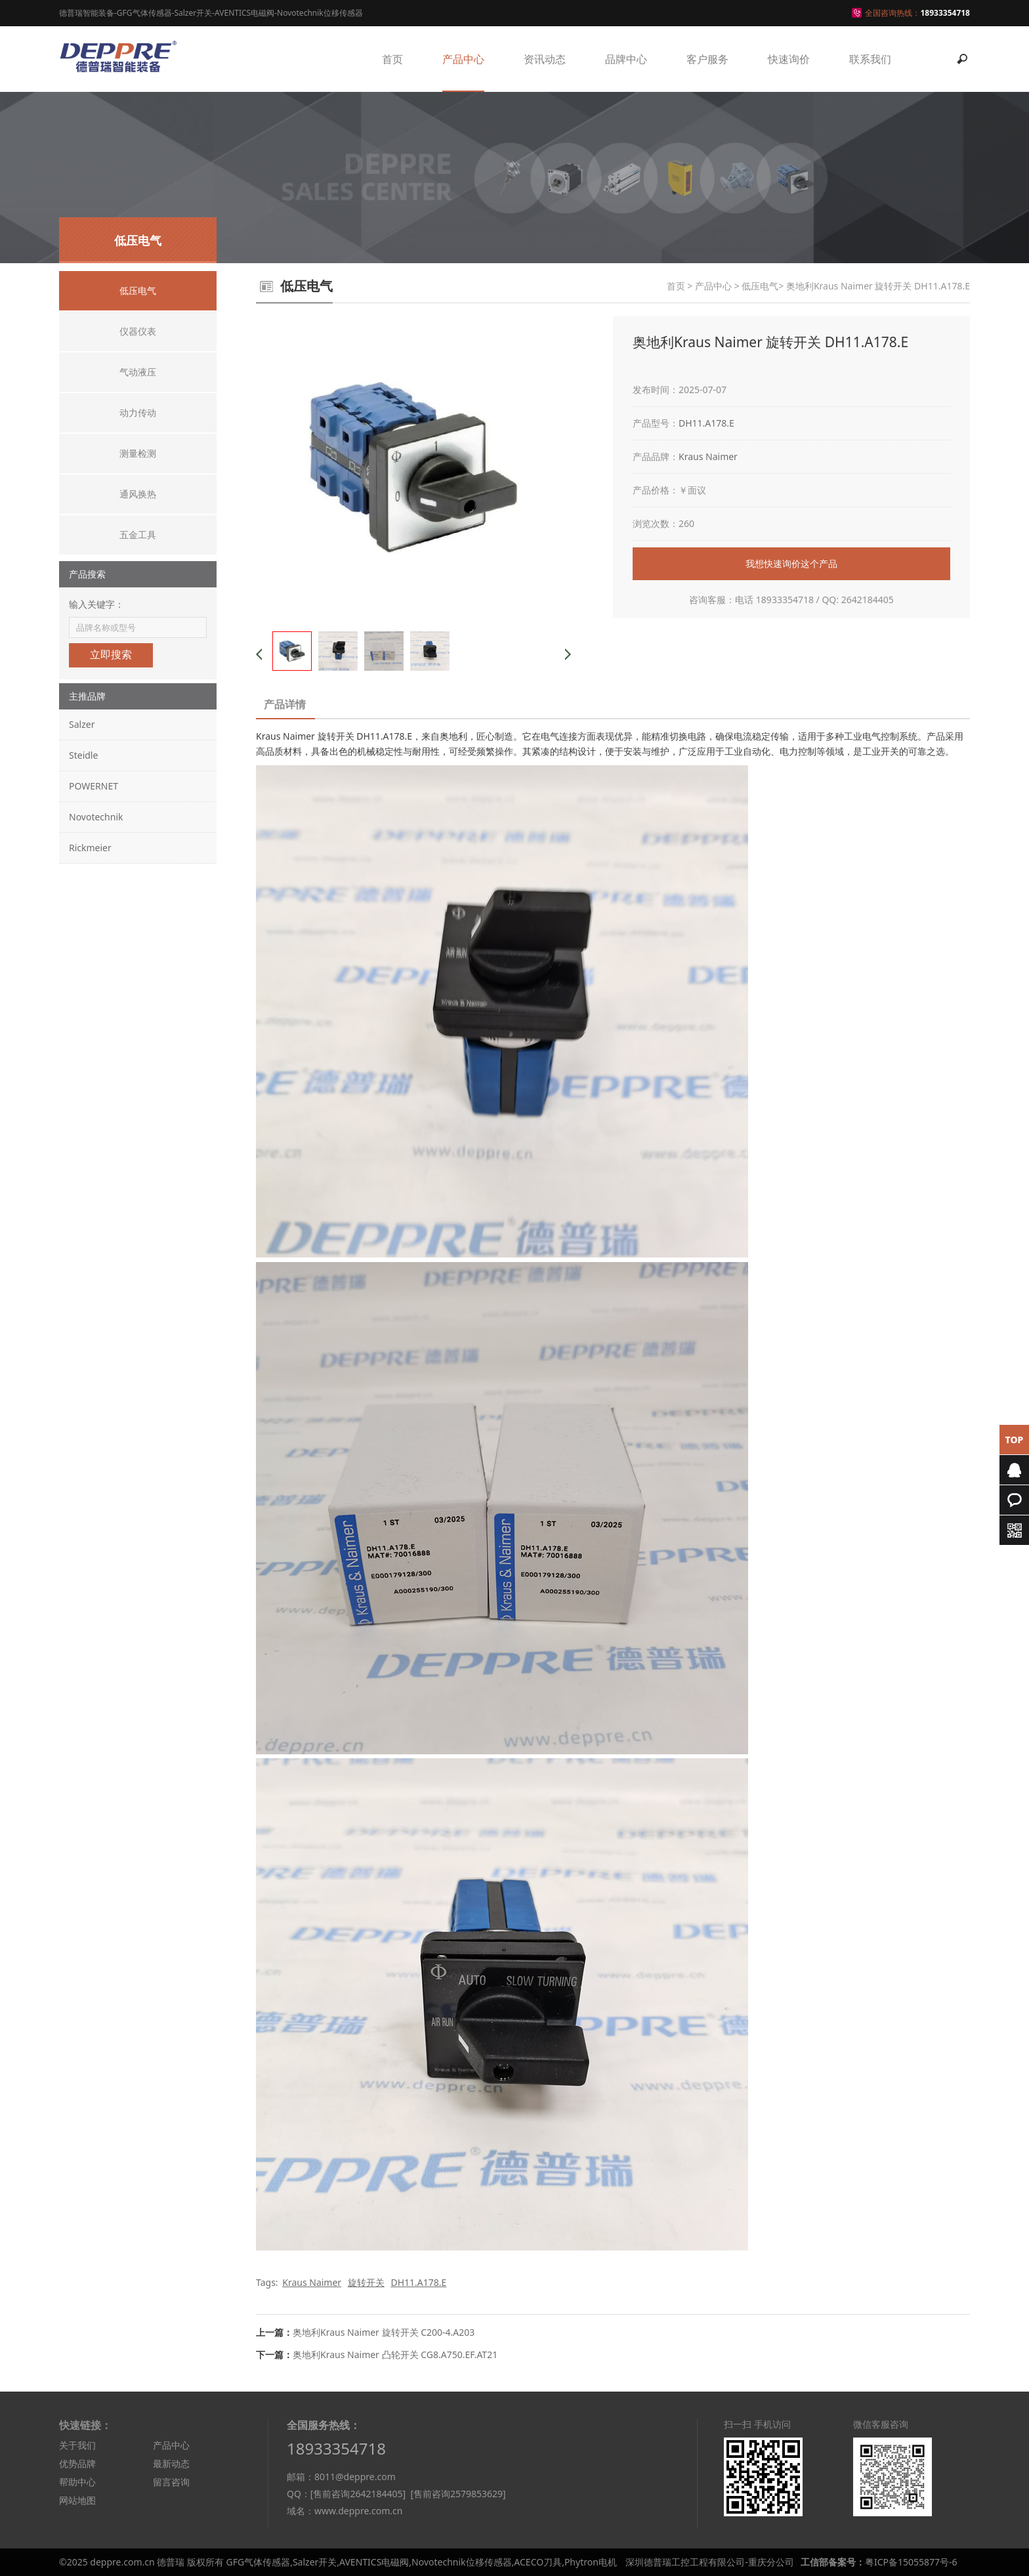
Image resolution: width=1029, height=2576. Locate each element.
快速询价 (789, 59)
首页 (392, 59)
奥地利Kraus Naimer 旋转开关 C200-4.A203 (383, 2332)
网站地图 (77, 2500)
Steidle (83, 755)
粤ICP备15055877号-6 (911, 2562)
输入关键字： (96, 604)
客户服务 (707, 59)
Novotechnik (96, 817)
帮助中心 (77, 2482)
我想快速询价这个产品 (791, 563)
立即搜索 (111, 654)
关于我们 (77, 2445)
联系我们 (870, 59)
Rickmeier (90, 847)
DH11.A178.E (706, 423)
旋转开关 (366, 2282)
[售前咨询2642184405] (358, 2493)
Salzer (81, 724)
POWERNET (93, 786)
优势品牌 (77, 2463)
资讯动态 (545, 59)
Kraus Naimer (708, 456)
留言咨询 (171, 2482)
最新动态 (171, 2463)
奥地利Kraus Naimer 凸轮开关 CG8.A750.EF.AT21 (395, 2354)
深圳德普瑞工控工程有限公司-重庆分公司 (709, 2562)
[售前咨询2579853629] (457, 2493)
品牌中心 (626, 59)
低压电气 (760, 286)
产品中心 (463, 59)
